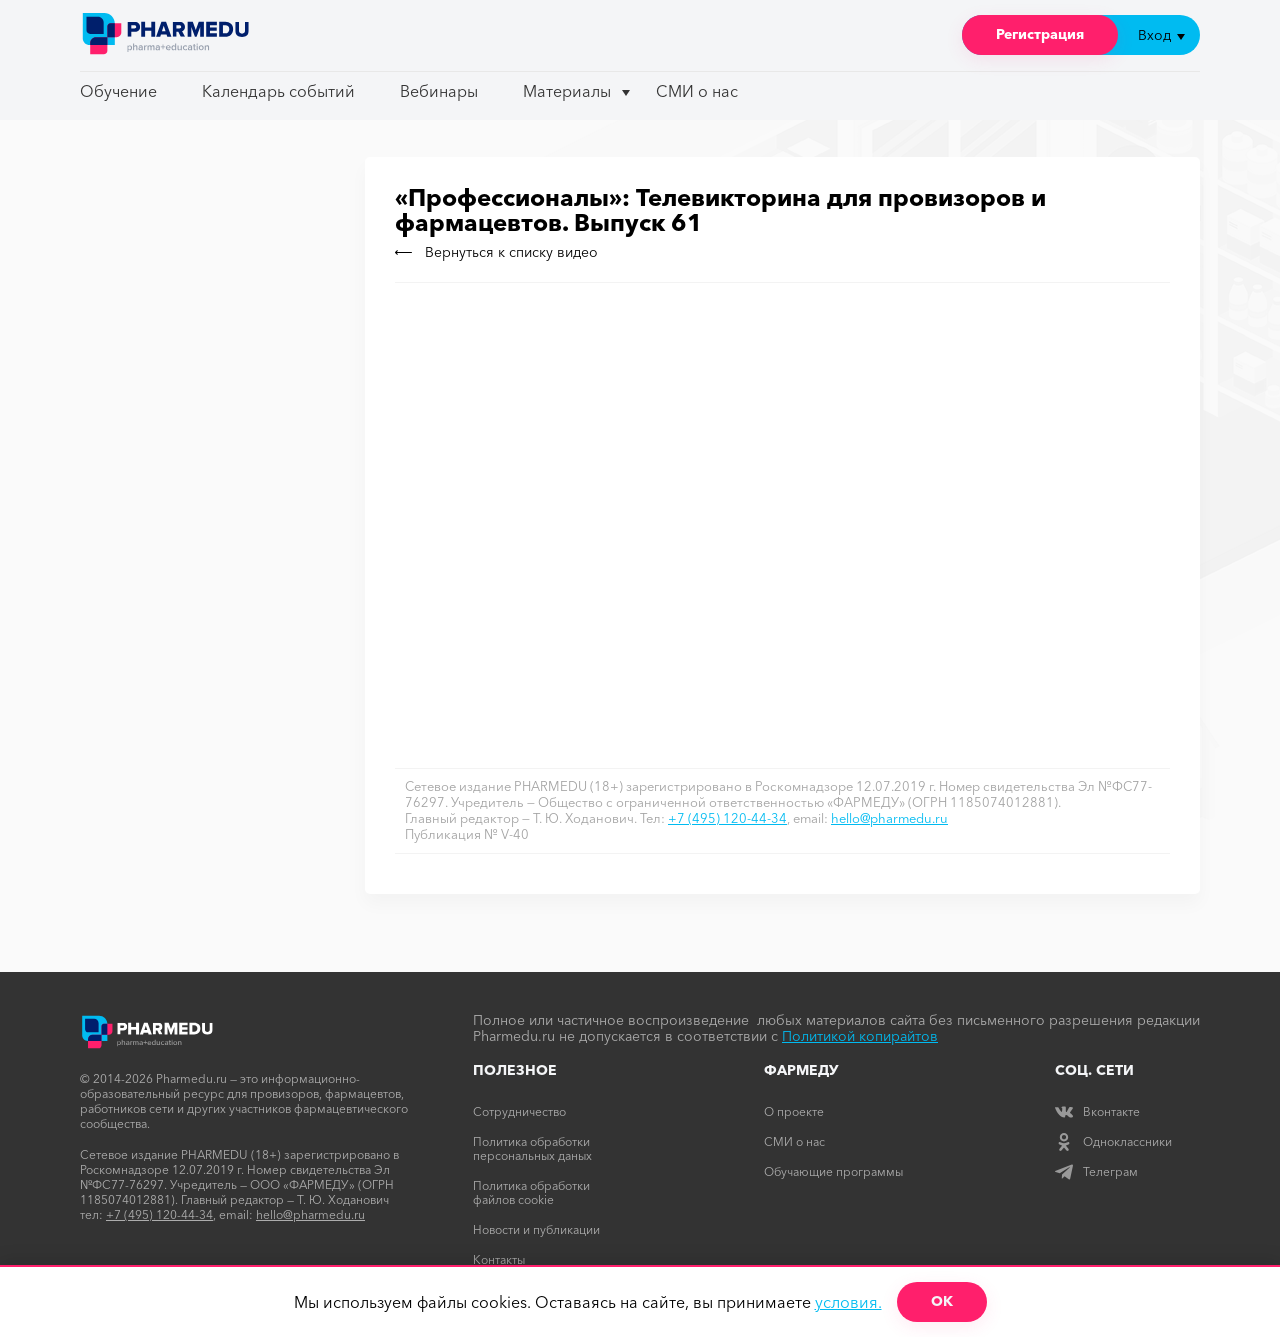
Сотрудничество (519, 1111)
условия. (848, 1302)
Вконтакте (1097, 1111)
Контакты (499, 1259)
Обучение (118, 91)
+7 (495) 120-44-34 (727, 818)
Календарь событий (278, 91)
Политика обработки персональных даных (532, 1148)
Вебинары (439, 91)
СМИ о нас (697, 91)
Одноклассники (1113, 1141)
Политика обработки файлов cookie (531, 1192)
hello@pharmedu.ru (889, 818)
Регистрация (1040, 34)
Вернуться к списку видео (496, 252)
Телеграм (1096, 1171)
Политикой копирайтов (860, 1036)
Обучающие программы (833, 1171)
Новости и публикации (536, 1229)
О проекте (794, 1111)
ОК (942, 1301)
